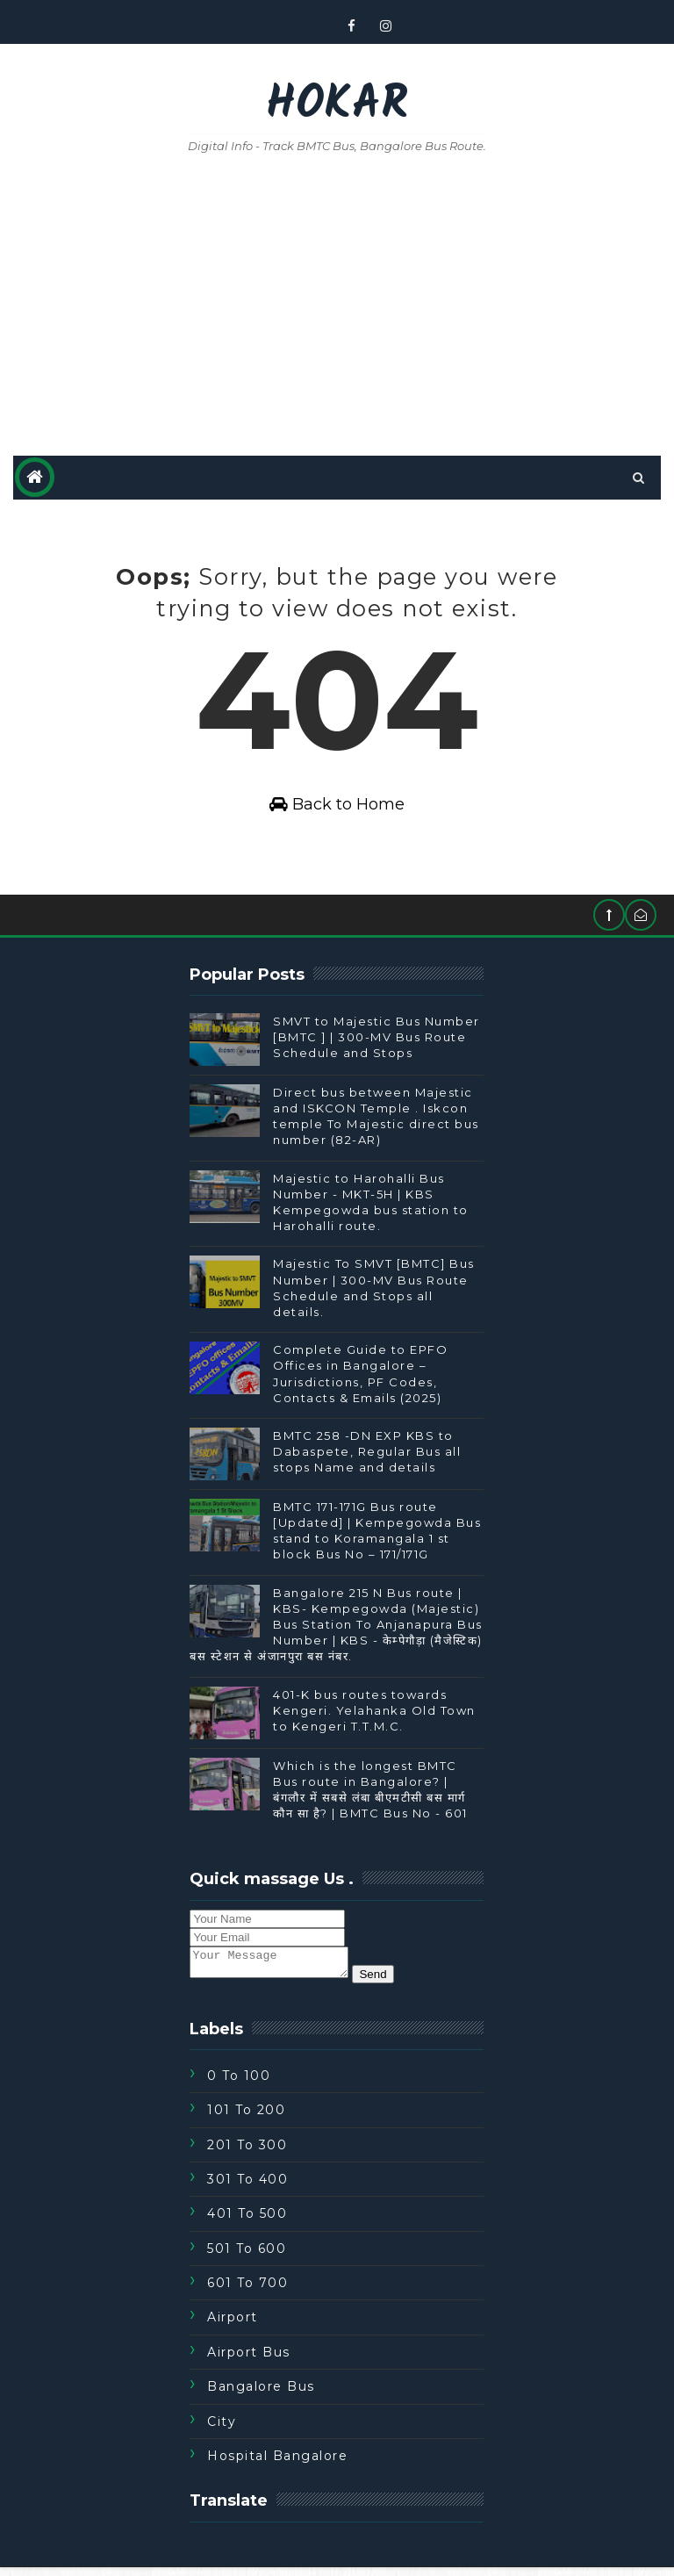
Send (390, 1983)
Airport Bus (248, 2361)
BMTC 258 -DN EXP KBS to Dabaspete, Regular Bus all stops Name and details (367, 1455)
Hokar (337, 105)
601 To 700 (247, 2291)
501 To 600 (246, 2257)
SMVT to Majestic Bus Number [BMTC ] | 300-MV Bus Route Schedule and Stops (376, 1040)
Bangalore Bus (261, 2395)
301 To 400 (247, 2188)
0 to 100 (238, 2084)
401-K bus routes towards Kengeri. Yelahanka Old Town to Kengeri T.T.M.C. (374, 1714)
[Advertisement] (336, 306)
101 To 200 (246, 2118)
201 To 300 (247, 2154)
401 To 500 (247, 2222)
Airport (232, 2327)
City (221, 2430)
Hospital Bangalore (277, 2464)
